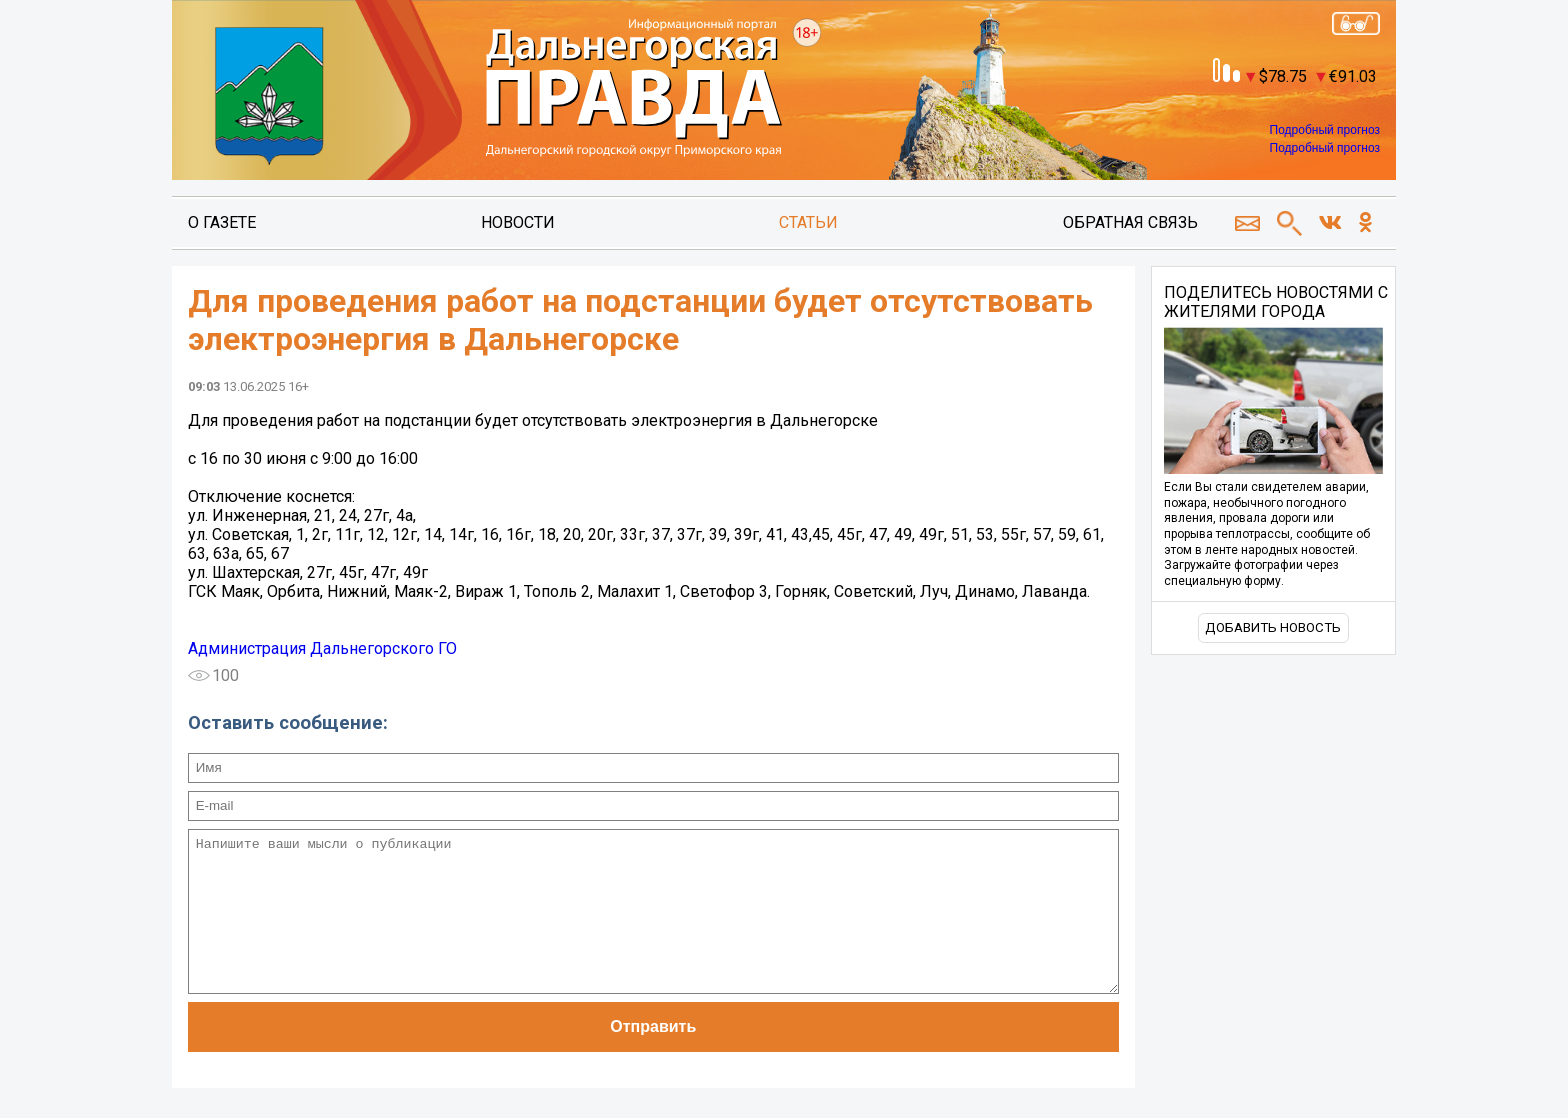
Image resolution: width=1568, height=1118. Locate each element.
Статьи (808, 222)
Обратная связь (1130, 222)
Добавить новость (1273, 627)
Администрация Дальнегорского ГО (322, 648)
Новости (518, 222)
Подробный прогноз (1325, 130)
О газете (222, 222)
